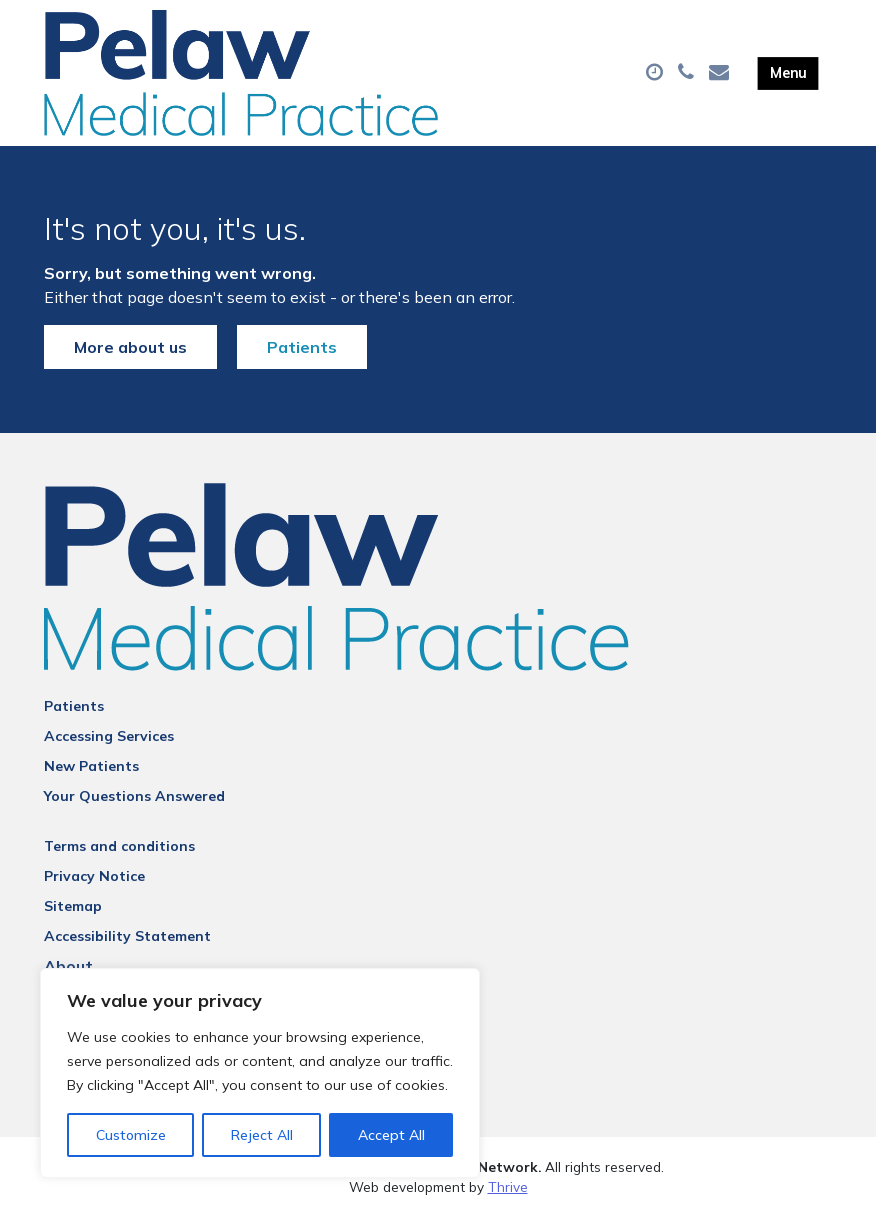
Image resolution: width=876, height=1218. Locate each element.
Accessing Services (109, 736)
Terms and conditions (119, 846)
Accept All (391, 1135)
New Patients (91, 766)
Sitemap (73, 906)
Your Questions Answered (134, 796)
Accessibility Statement (127, 936)
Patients (302, 347)
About (68, 966)
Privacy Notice (94, 876)
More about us (130, 347)
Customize (131, 1135)
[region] (260, 1073)
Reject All (262, 1135)
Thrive (508, 1186)
